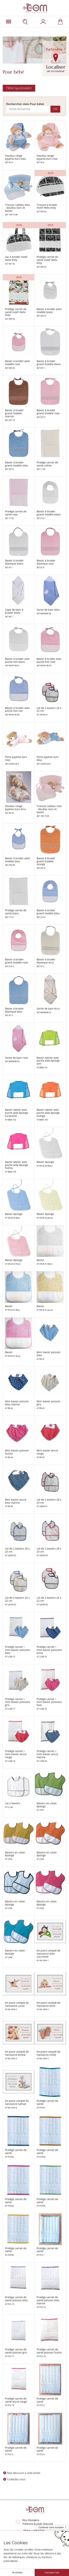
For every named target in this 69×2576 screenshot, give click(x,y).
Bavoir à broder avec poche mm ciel (17, 709)
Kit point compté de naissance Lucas (17, 2004)
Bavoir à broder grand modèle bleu (16, 464)
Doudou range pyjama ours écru (15, 807)
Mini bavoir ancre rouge (47, 1452)
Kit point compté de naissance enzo (48, 2004)
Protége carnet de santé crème (47, 464)
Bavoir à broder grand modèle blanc (49, 362)
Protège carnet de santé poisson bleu (16, 2298)
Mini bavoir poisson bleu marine (17, 1403)
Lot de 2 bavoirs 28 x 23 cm (49, 1501)
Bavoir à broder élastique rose (46, 562)
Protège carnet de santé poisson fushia (49, 2351)
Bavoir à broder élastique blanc (14, 562)
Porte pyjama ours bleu (48, 758)
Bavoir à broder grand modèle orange (46, 861)
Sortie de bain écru (48, 1008)
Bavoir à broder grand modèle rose (48, 411)
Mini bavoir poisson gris (48, 1403)
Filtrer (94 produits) (19, 88)
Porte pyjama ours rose (16, 758)
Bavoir (40, 1260)
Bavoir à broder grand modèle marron (14, 413)
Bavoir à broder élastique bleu (14, 1010)
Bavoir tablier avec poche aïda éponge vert (48, 1061)
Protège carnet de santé (47, 2102)
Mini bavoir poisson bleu (48, 1353)
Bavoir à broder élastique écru (46, 961)
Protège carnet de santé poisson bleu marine (48, 2300)
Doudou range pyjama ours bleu (15, 157)
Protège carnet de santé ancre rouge (16, 2400)
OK (55, 109)
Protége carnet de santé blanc (15, 912)
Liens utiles (34, 2550)
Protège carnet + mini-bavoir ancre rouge (15, 1754)
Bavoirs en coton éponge (47, 1805)
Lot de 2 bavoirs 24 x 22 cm (49, 709)
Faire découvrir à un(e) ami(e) (23, 2473)
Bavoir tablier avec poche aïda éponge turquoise (16, 1113)
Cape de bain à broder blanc (14, 611)
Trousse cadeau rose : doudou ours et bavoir (49, 809)
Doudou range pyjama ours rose (47, 157)
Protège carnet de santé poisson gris (16, 2351)
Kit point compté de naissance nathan (17, 2102)
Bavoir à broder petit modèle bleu (17, 859)
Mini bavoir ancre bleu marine (15, 1501)
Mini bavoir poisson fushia (17, 1452)
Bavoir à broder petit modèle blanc (49, 310)
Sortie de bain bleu (48, 609)
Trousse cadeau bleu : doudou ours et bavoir (17, 208)
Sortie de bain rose (16, 1057)
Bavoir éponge (45, 1162)
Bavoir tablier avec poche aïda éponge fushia (16, 1165)
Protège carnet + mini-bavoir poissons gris (17, 1702)
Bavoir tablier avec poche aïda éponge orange (48, 1113)
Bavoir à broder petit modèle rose (17, 362)
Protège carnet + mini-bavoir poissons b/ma (49, 1650)
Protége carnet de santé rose (15, 513)
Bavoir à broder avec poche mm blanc (17, 660)
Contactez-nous (16, 2479)
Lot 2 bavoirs (12, 1803)
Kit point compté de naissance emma (17, 2053)
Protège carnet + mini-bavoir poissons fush (49, 1702)
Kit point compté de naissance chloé (48, 2053)
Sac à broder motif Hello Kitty (16, 258)
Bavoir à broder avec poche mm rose (49, 660)
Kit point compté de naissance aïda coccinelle (48, 1953)
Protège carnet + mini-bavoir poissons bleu (17, 1650)
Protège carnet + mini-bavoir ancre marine (47, 1754)
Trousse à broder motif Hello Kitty (47, 206)
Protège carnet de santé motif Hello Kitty (47, 260)
